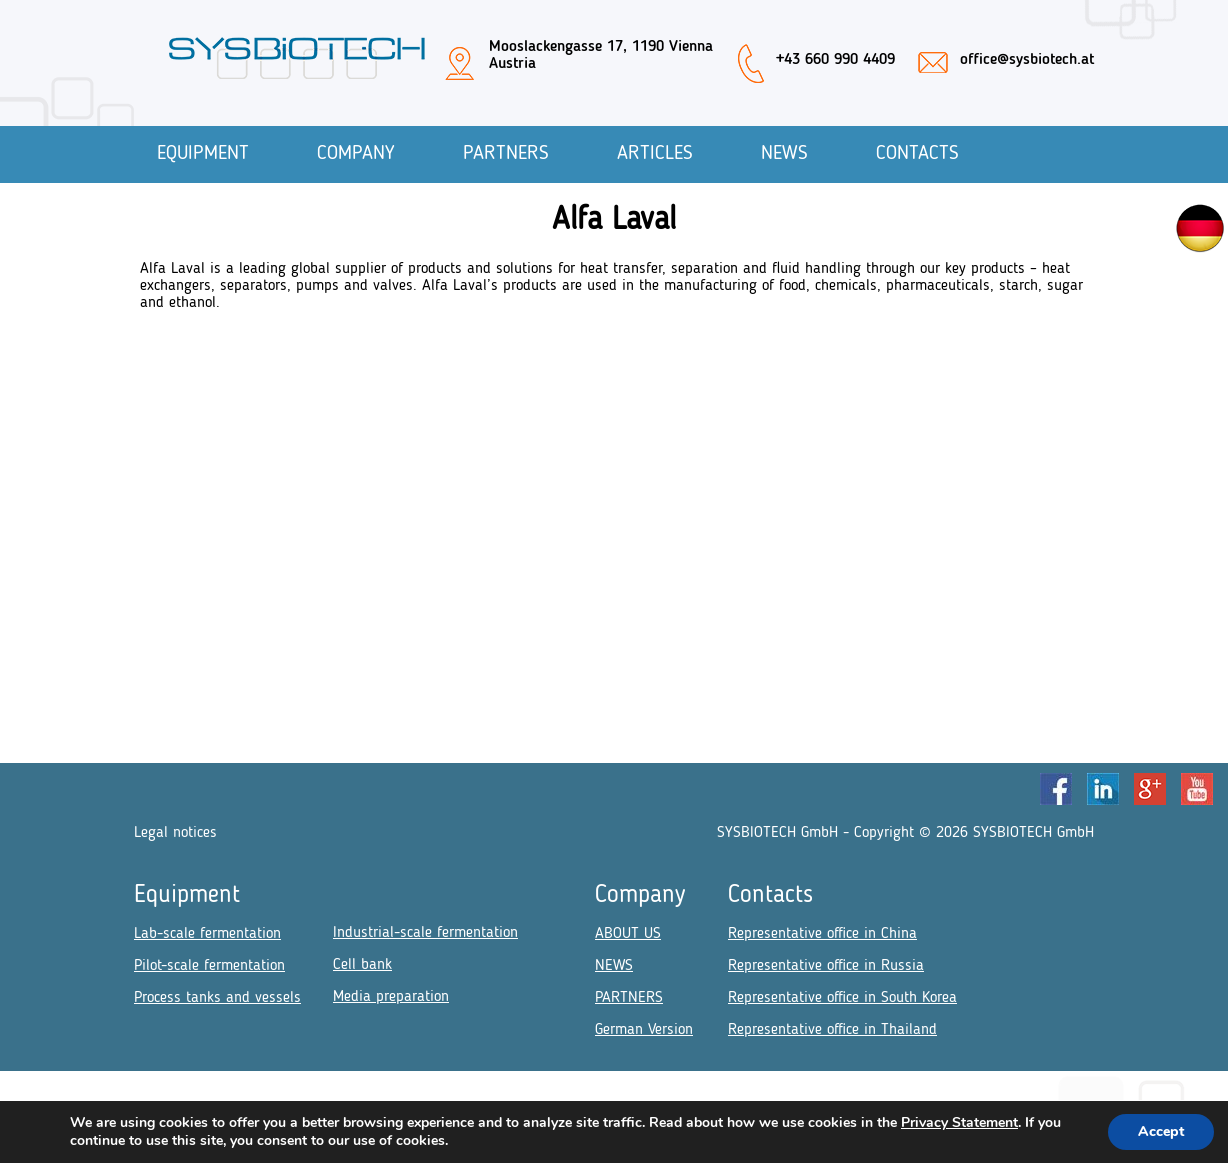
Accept (1161, 1131)
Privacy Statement (959, 1122)
